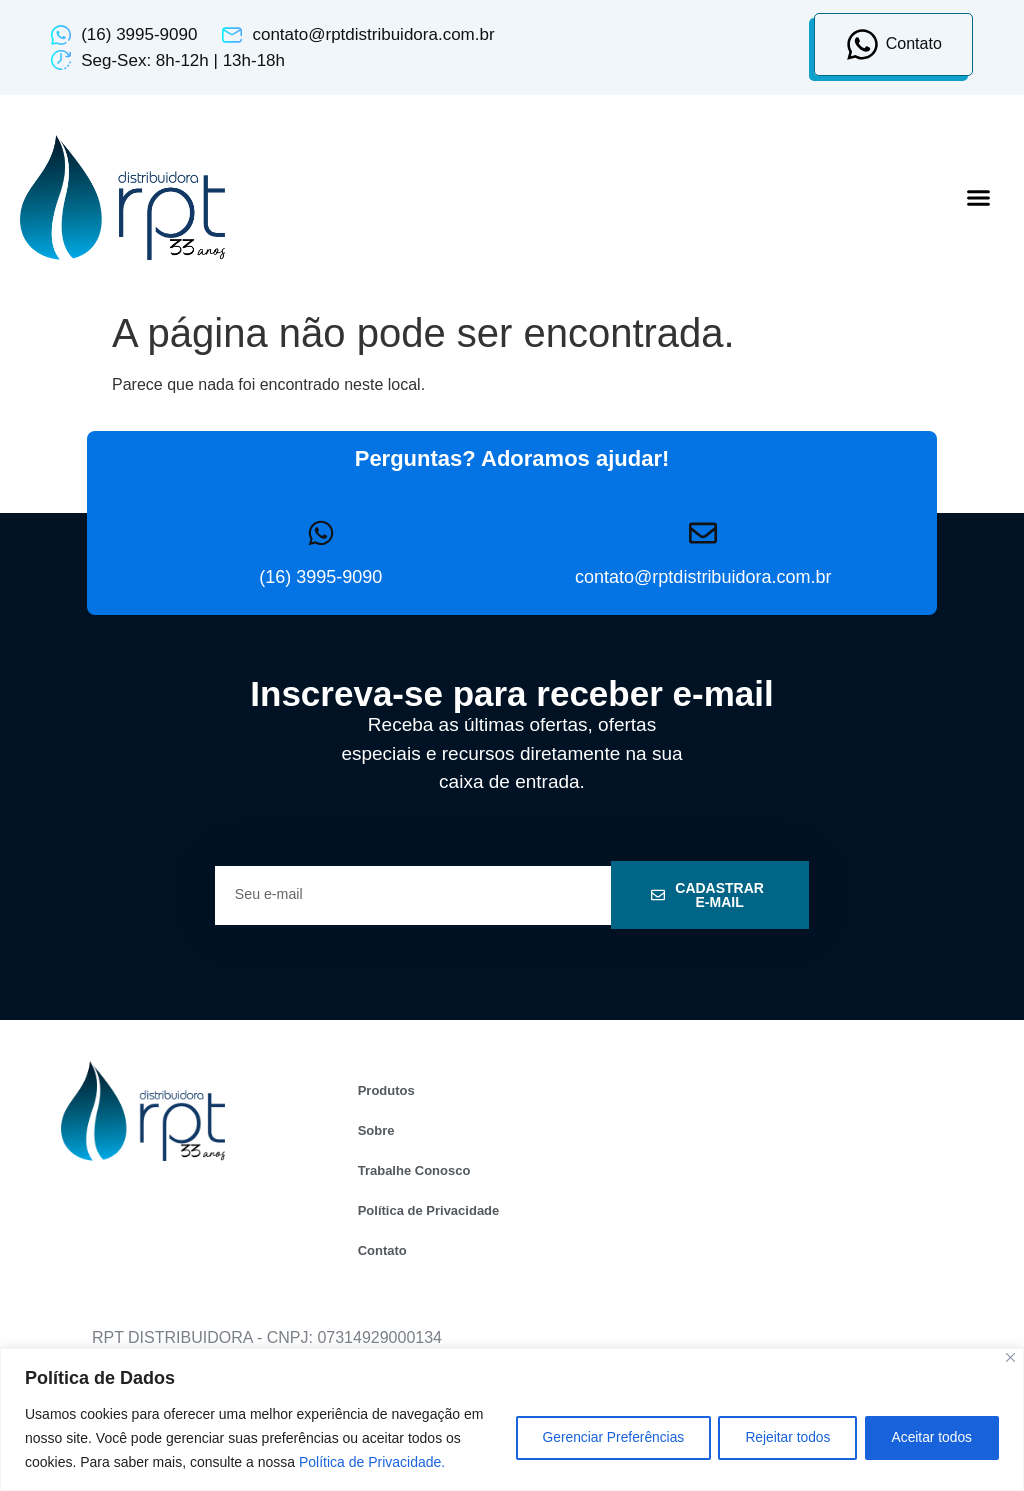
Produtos (386, 1090)
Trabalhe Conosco (414, 1170)
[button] (979, 198)
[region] (512, 1419)
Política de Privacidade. (391, 1462)
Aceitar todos (929, 1438)
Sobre (376, 1130)
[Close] (1010, 1357)
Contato (382, 1250)
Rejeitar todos (779, 1438)
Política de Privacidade (429, 1210)
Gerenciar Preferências (598, 1438)
